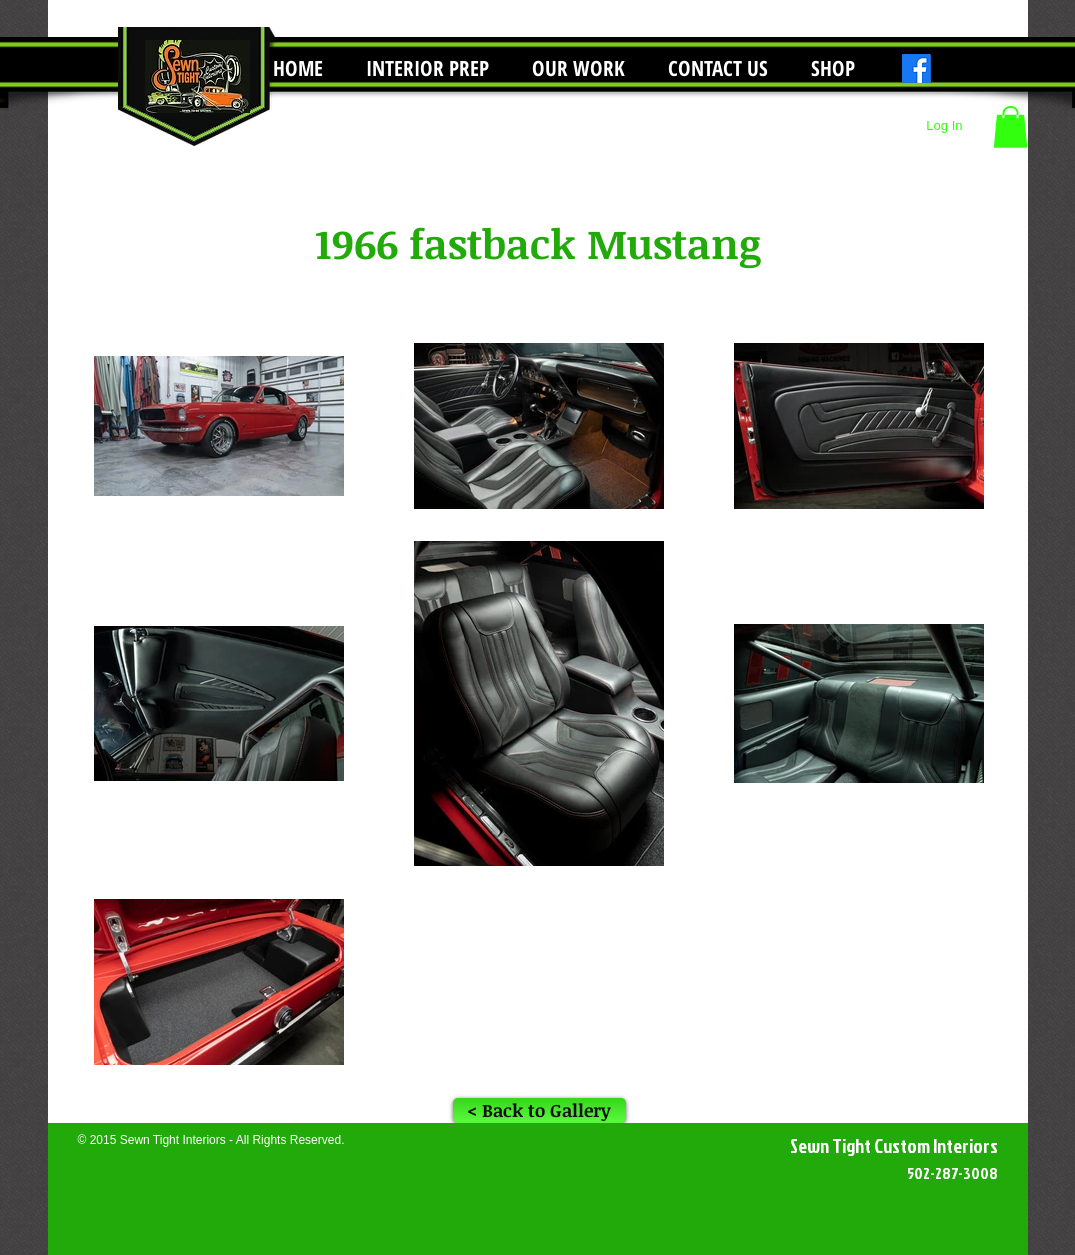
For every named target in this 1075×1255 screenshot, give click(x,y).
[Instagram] (950, 68)
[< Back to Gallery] (539, 1110)
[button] (579, 68)
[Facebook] (916, 68)
